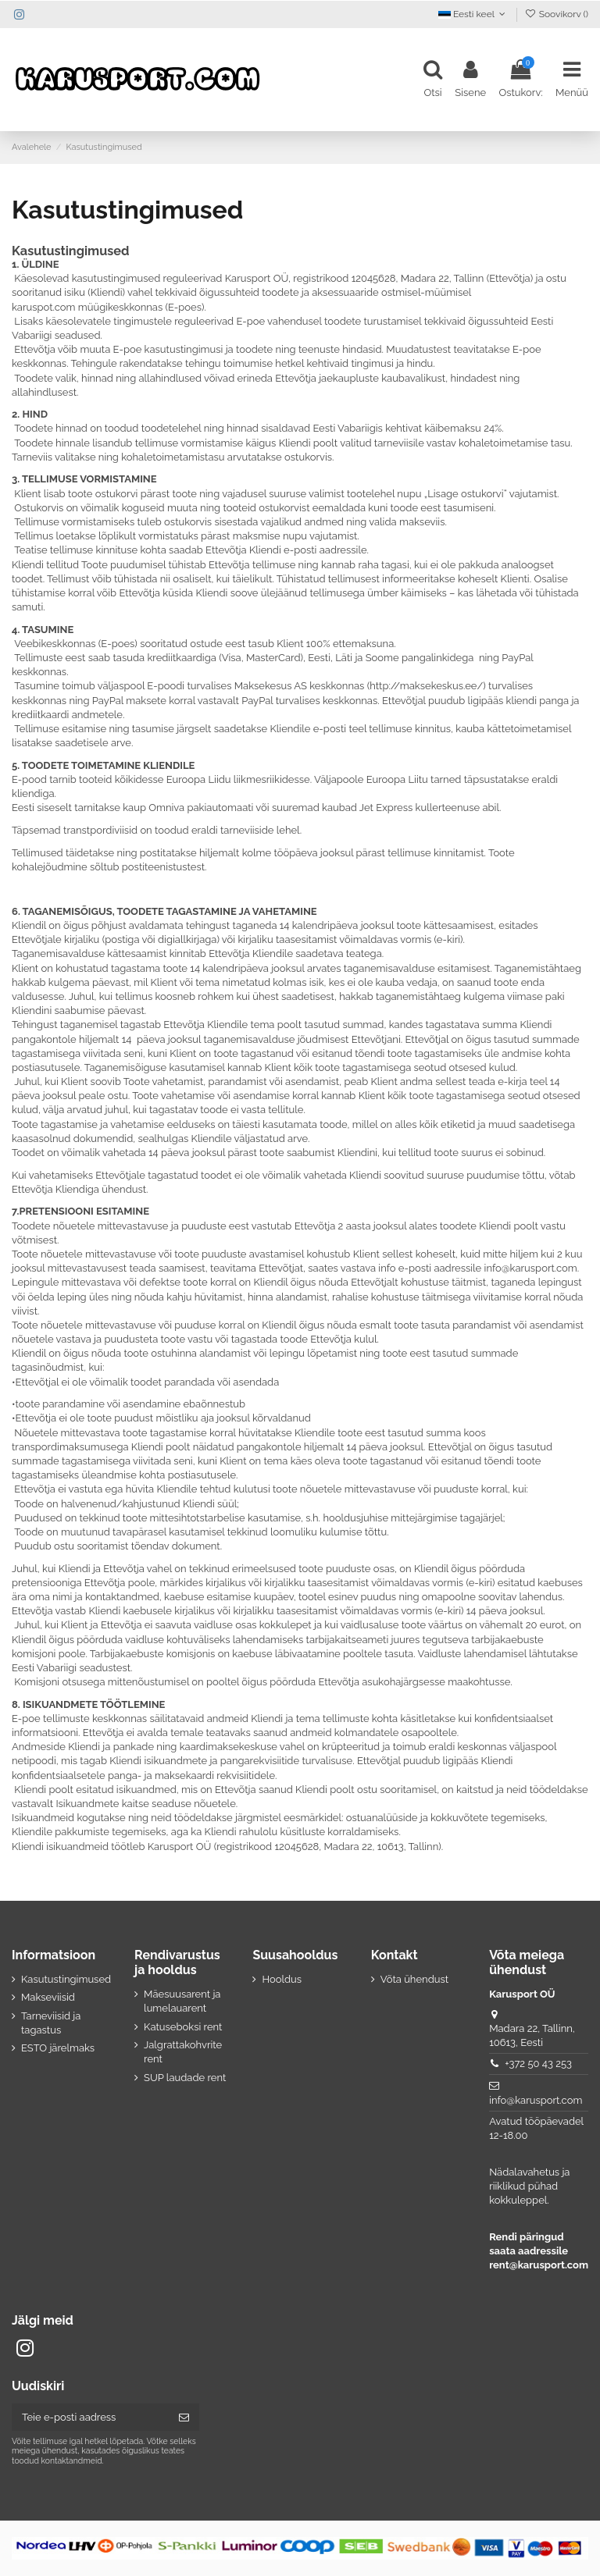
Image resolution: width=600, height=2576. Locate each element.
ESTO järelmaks (58, 2048)
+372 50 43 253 (538, 2063)
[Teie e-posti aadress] (90, 2417)
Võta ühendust (414, 1979)
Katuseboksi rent (183, 2027)
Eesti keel (473, 14)
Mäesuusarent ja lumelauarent (182, 2001)
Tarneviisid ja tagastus (50, 2023)
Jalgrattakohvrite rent (183, 2052)
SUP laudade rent (185, 2077)
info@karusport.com (535, 2100)
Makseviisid (48, 1997)
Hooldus (282, 1979)
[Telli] (184, 2417)
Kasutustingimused (66, 1979)
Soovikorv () (556, 14)
